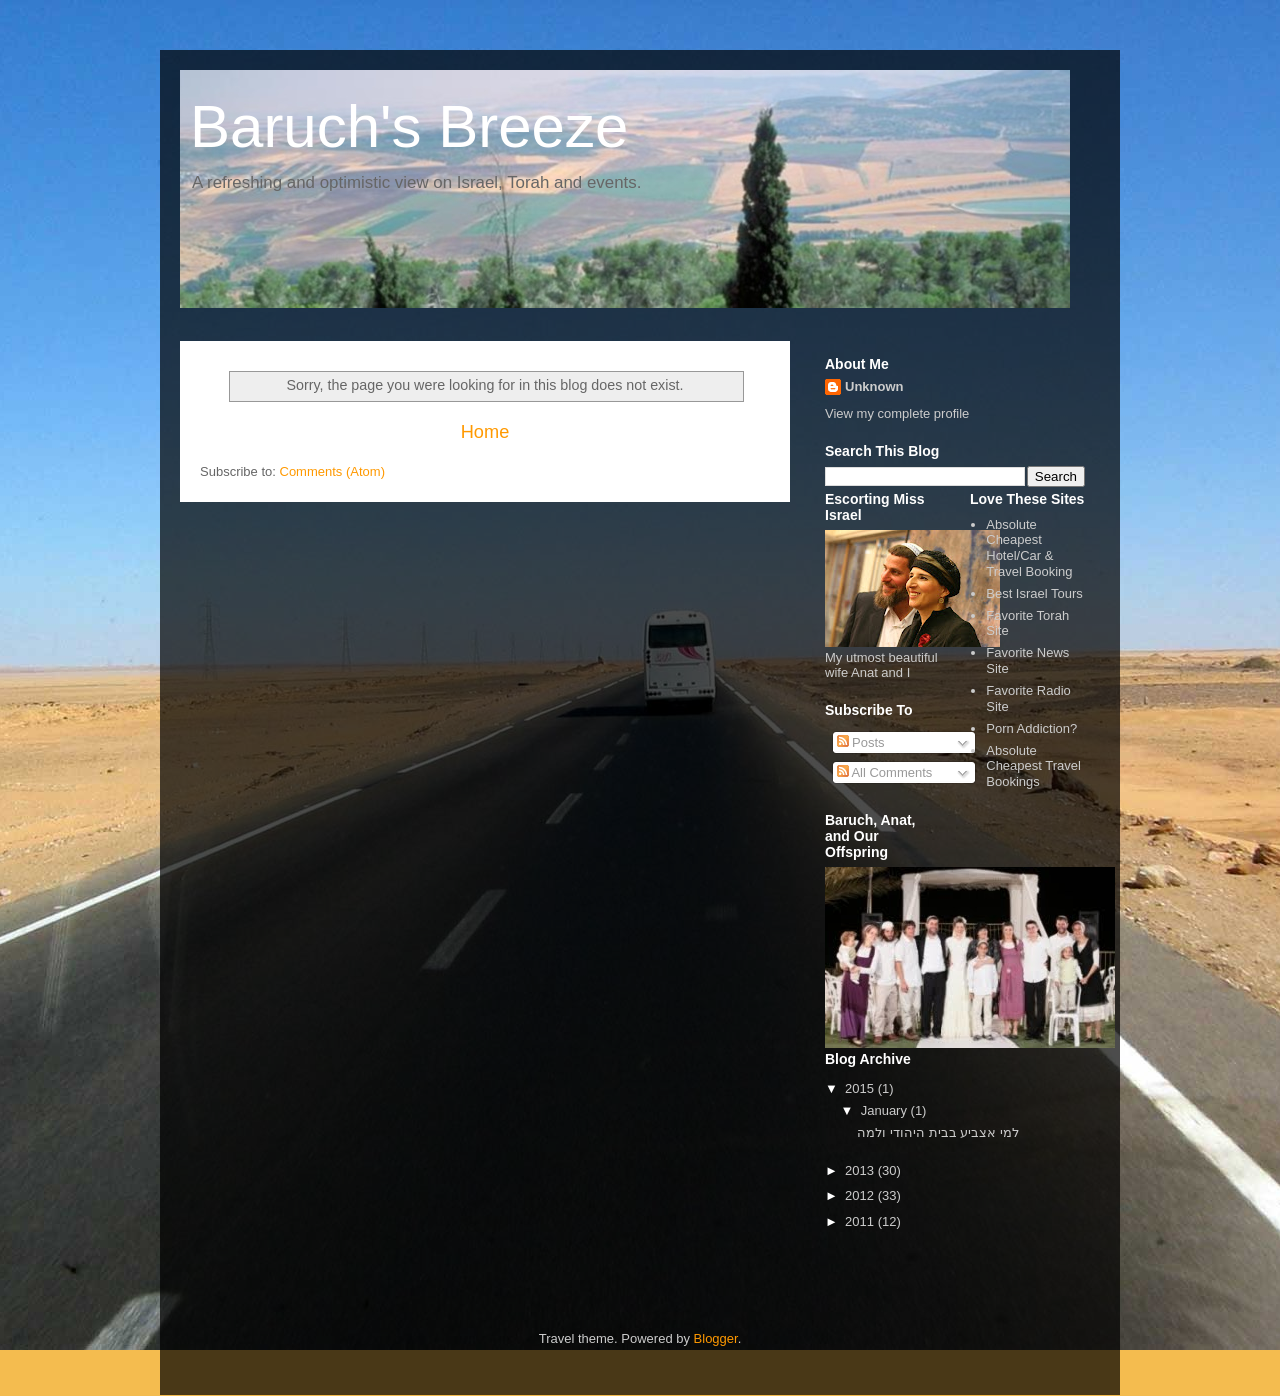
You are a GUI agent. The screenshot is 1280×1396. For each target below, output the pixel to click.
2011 (861, 1221)
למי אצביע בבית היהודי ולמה (937, 1132)
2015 (861, 1088)
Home (485, 432)
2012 (861, 1195)
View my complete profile (897, 413)
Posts (861, 742)
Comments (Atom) (332, 471)
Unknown (874, 386)
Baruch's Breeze (409, 126)
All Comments (885, 772)
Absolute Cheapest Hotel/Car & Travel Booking (1029, 548)
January (886, 1110)
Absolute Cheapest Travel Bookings (1033, 766)
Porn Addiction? (1031, 728)
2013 (861, 1170)
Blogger (716, 1338)
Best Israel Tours (1034, 593)
